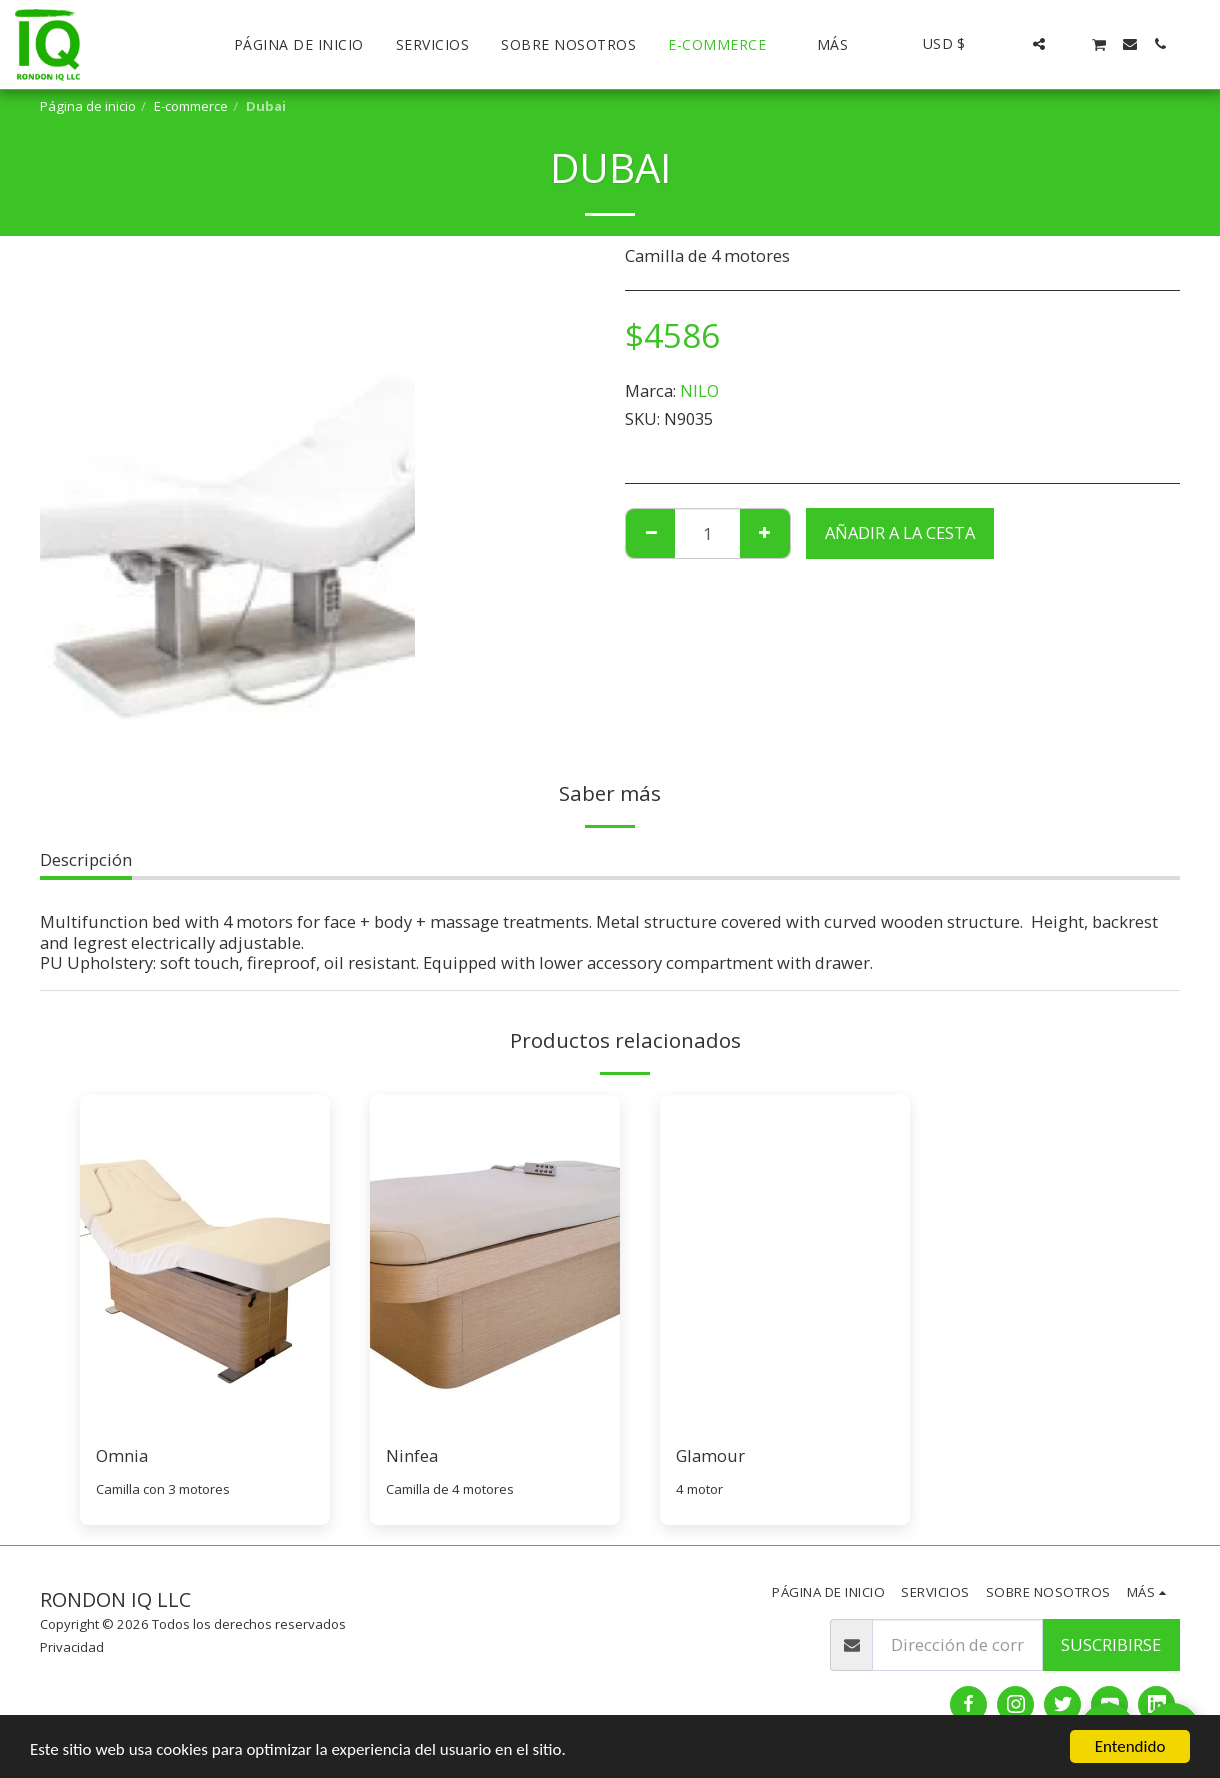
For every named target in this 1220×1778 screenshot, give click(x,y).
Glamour (710, 1455)
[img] (205, 1261)
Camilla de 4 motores (450, 1489)
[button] (1009, 44)
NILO (699, 390)
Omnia (122, 1455)
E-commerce (191, 106)
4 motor (699, 1489)
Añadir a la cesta (900, 532)
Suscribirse (1111, 1644)
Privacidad (72, 1647)
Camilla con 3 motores (163, 1489)
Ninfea (412, 1455)
